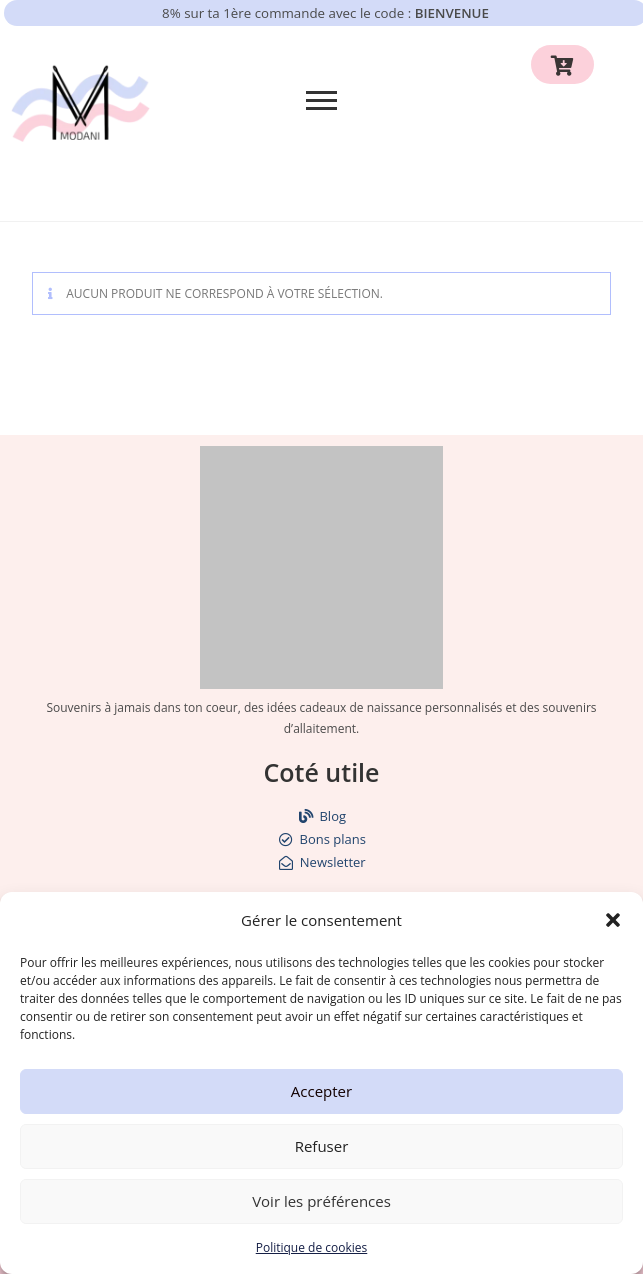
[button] (613, 920)
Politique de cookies (312, 1247)
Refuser (322, 1146)
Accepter (321, 1091)
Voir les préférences (321, 1201)
